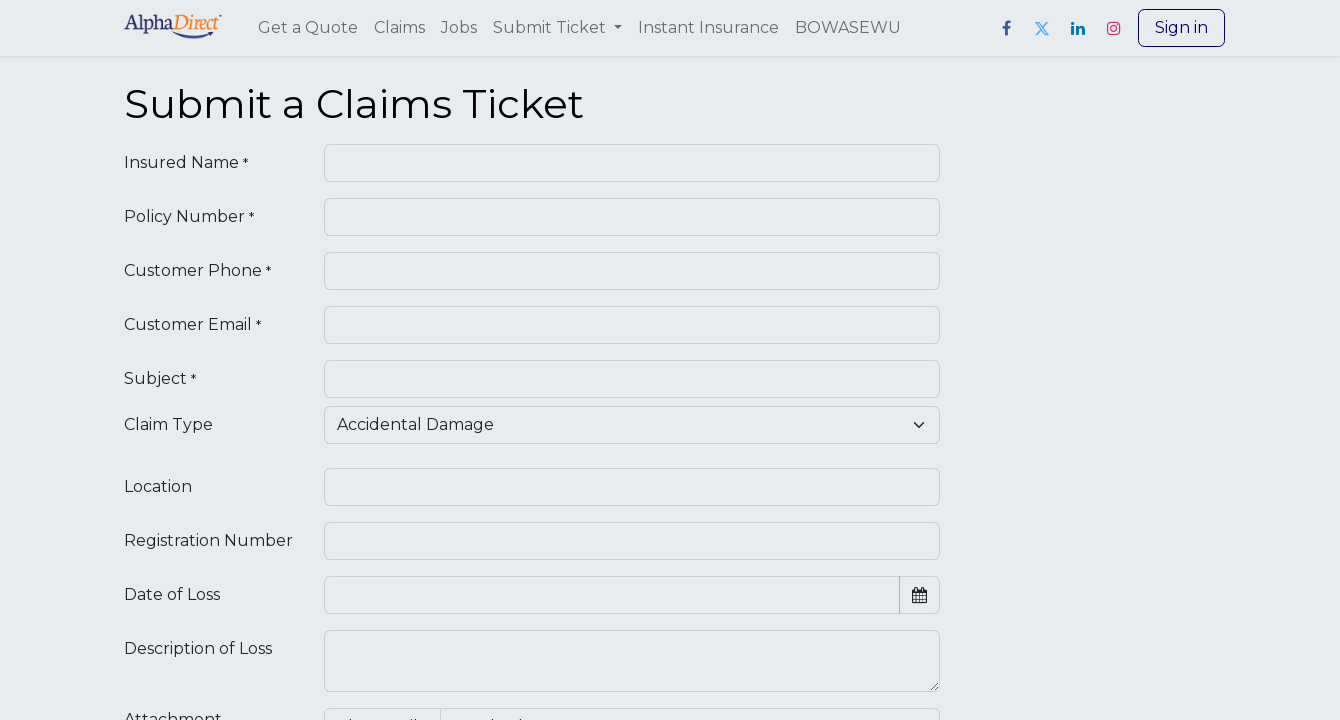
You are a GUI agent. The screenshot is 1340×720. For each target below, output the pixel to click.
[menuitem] (308, 28)
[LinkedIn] (1078, 28)
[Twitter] (1042, 28)
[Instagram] (1114, 28)
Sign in (1181, 27)
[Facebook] (1006, 28)
